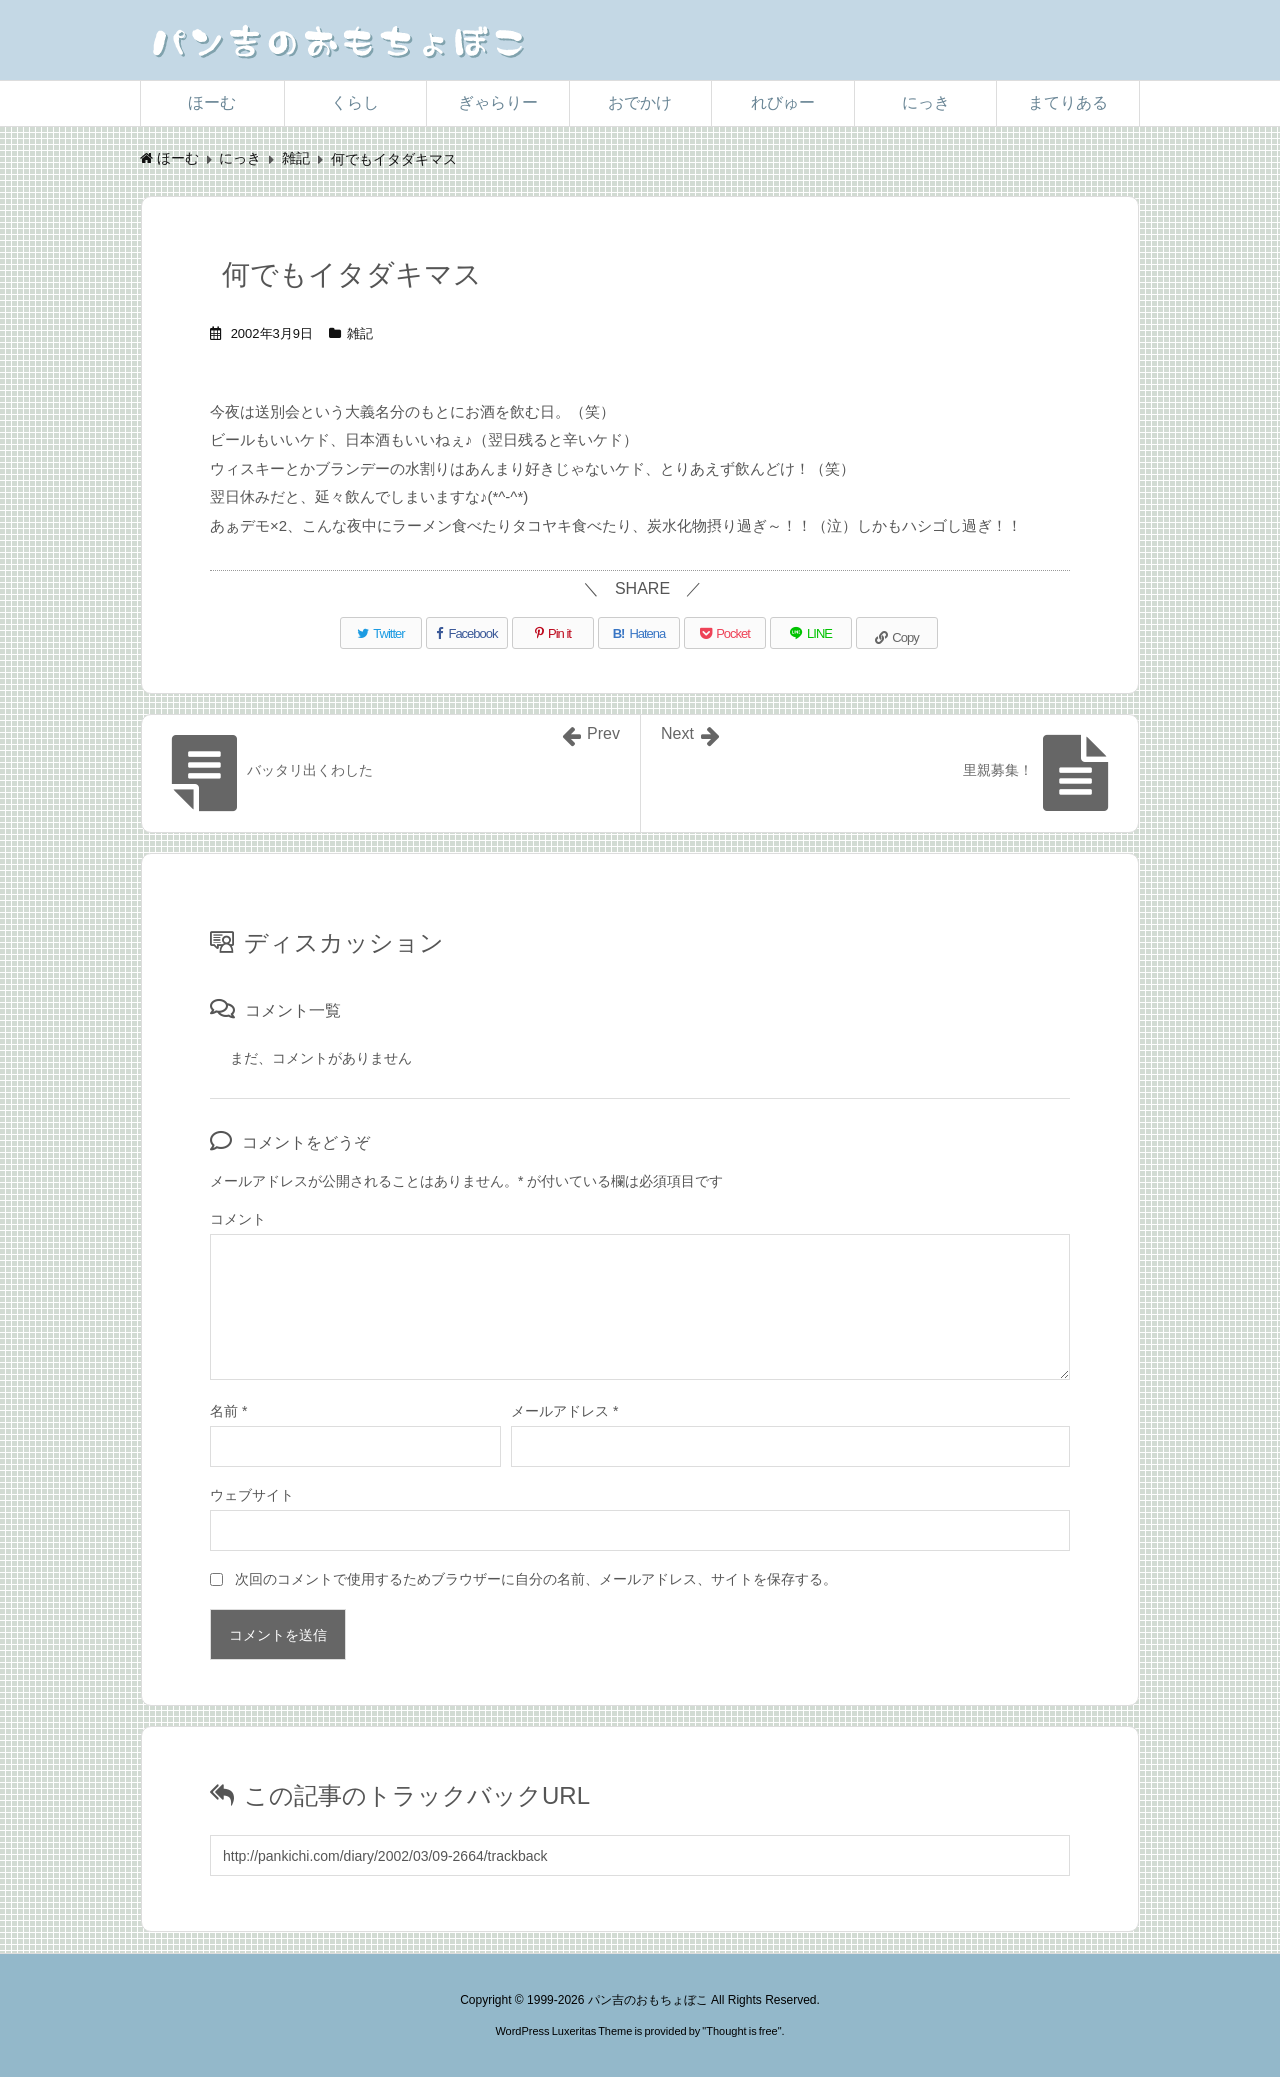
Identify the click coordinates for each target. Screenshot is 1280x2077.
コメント (238, 1219)
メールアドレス (564, 1411)
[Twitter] (381, 633)
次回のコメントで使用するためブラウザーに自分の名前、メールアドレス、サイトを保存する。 (536, 1579)
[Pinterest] (553, 633)
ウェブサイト (252, 1495)
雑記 (360, 333)
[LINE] (811, 633)
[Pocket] (725, 633)
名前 (228, 1411)
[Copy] (897, 633)
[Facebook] (467, 633)
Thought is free (741, 2031)
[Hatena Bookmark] (639, 633)
